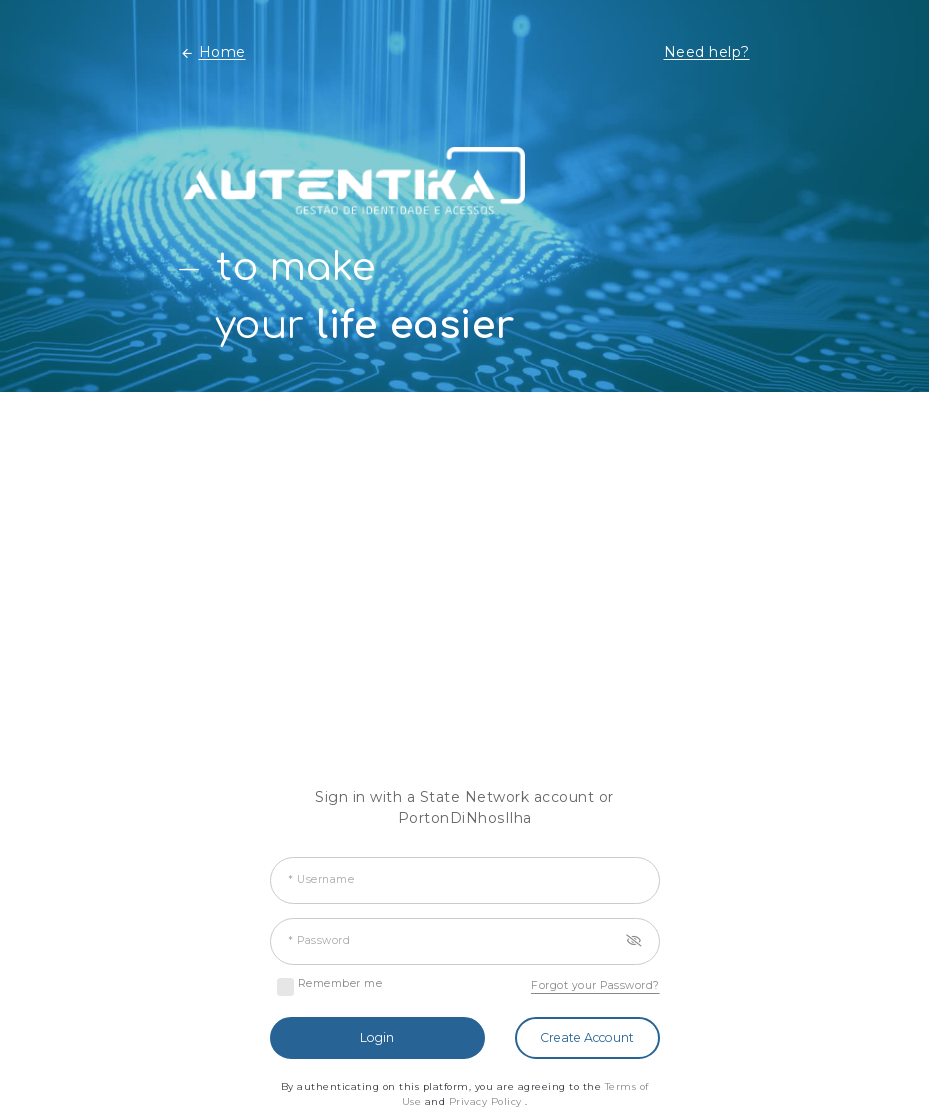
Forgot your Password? (595, 985)
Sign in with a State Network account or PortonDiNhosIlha (464, 807)
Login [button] (377, 1037)
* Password (319, 941)
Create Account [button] (587, 1037)
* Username (321, 880)
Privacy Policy (487, 1101)
